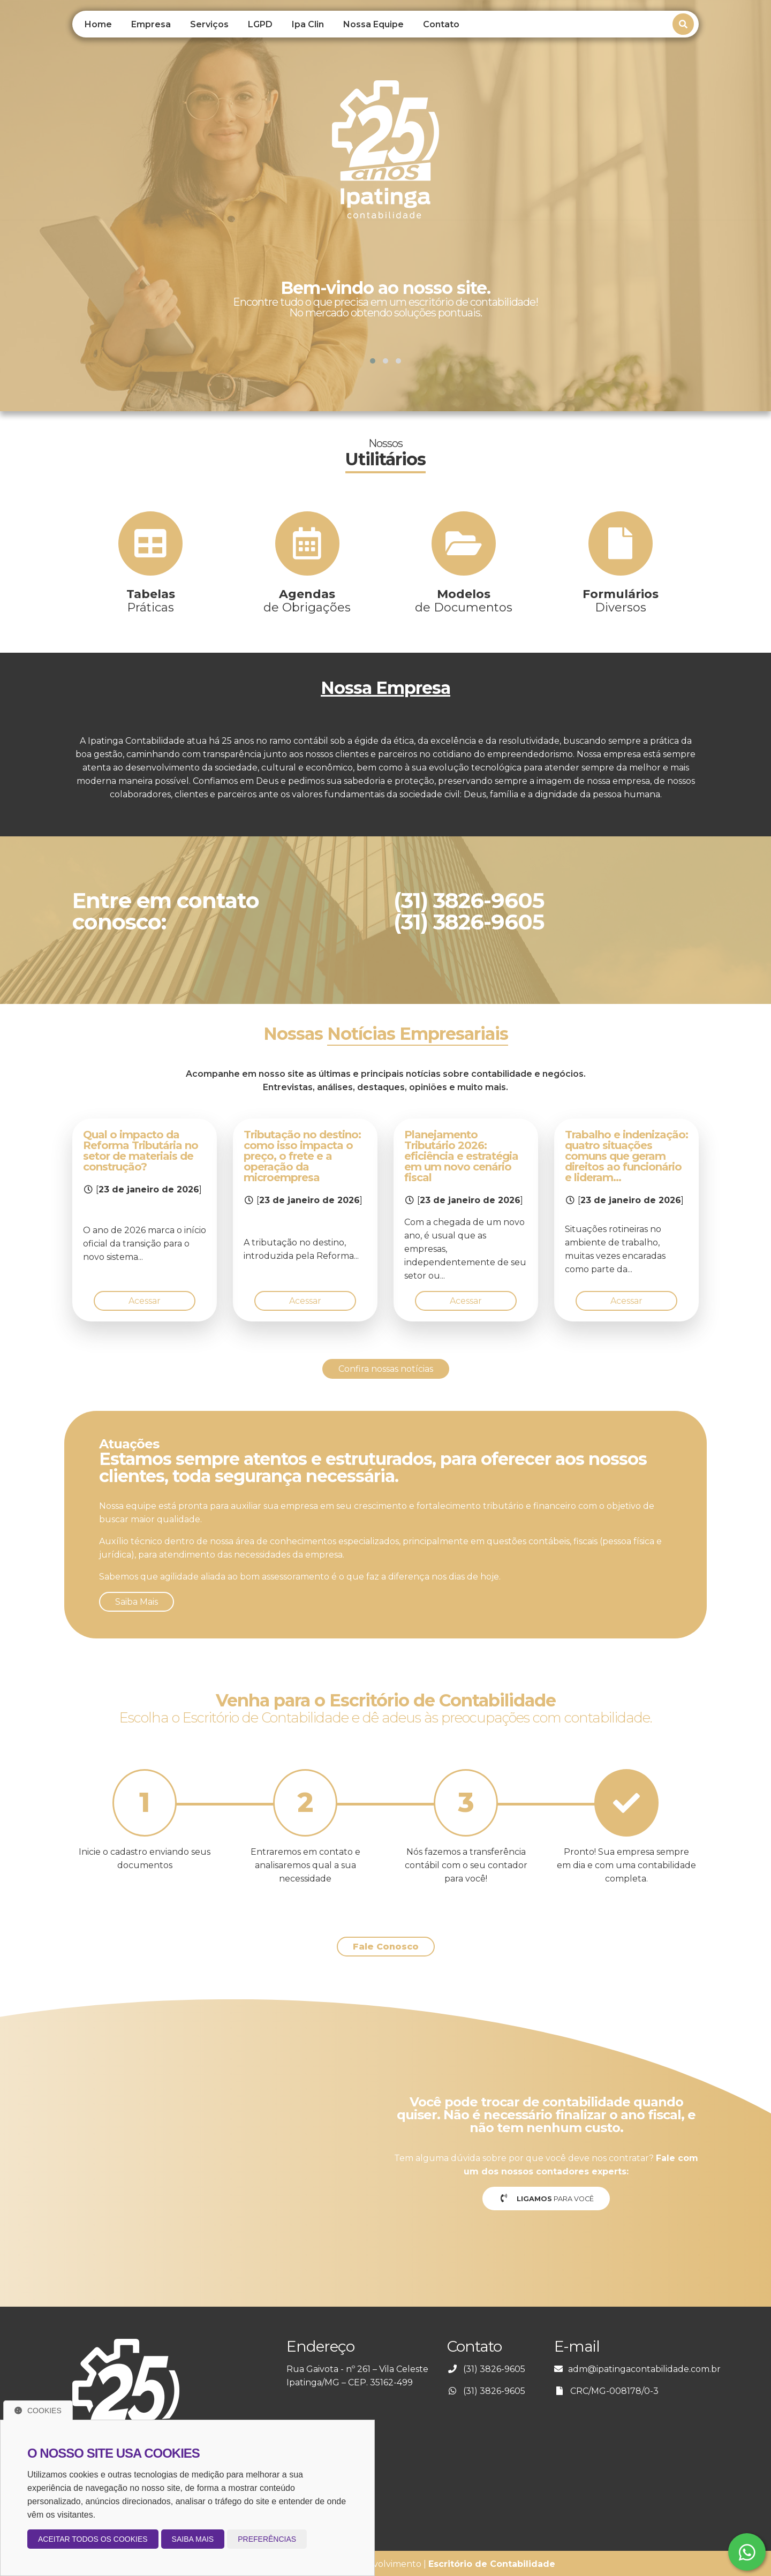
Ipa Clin (308, 24)
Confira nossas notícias (385, 1369)
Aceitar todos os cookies (93, 2539)
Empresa (151, 24)
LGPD (260, 24)
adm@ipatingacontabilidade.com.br (644, 2369)
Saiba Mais (136, 1602)
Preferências (267, 2539)
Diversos (621, 601)
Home (98, 24)
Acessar (144, 1301)
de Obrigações (307, 601)
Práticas (150, 601)
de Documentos (463, 601)
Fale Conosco (386, 1947)
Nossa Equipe (373, 24)
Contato (441, 24)
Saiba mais (193, 2539)
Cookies (38, 2410)
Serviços (209, 24)
